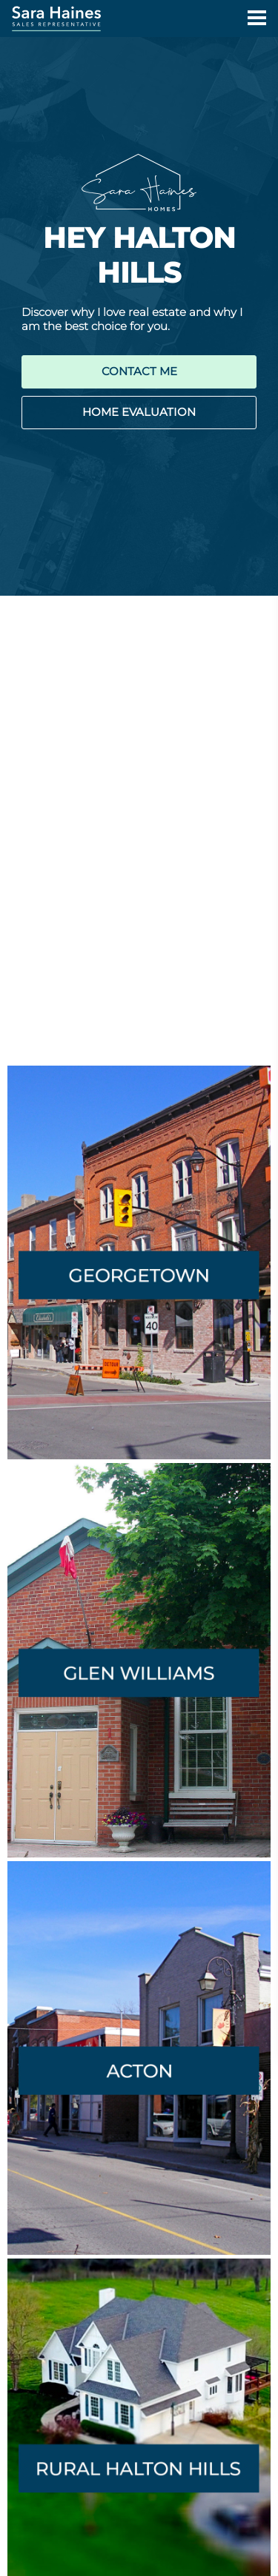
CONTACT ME (139, 371)
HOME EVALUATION (139, 412)
